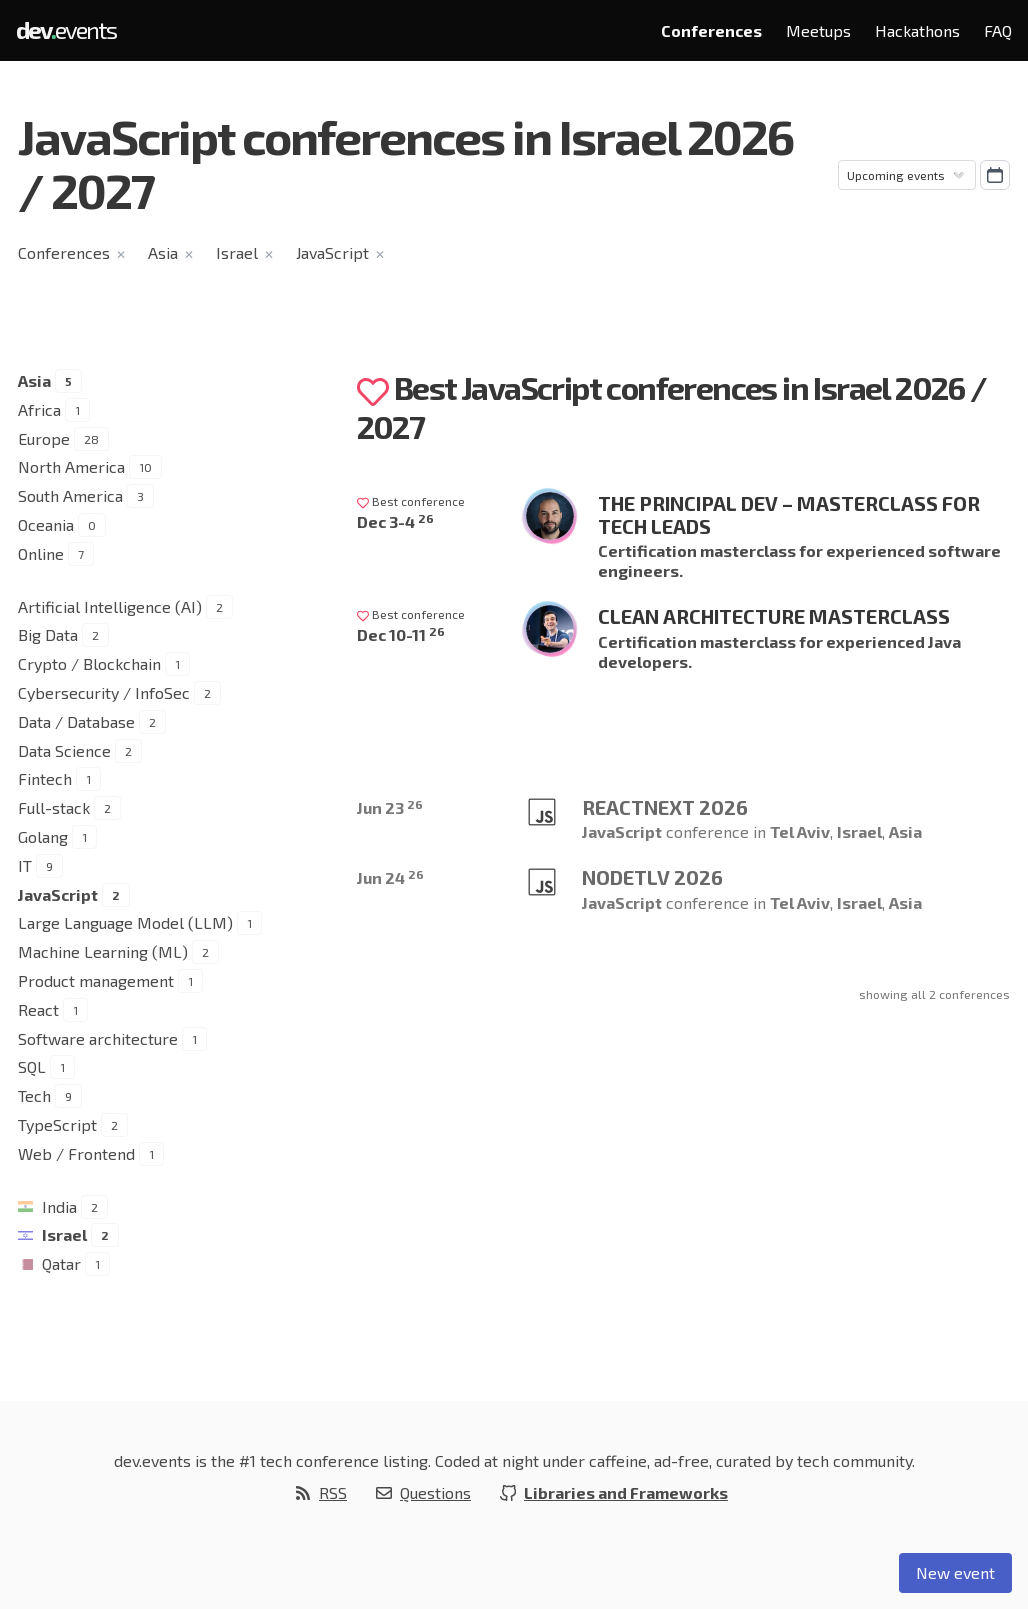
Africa (39, 409)
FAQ (998, 30)
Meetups (818, 30)
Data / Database (76, 721)
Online (41, 553)
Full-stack (54, 807)
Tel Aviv (800, 831)
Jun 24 (390, 877)
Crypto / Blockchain (89, 663)
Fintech (45, 778)
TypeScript (57, 1124)
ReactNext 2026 (665, 807)
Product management (96, 980)
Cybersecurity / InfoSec (104, 692)
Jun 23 (390, 807)
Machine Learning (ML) (103, 951)
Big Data (48, 634)
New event (955, 1572)
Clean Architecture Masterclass (774, 616)
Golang (43, 836)
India (59, 1206)
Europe (44, 438)
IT (25, 865)
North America (71, 466)
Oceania (46, 524)
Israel (237, 252)
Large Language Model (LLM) (125, 922)
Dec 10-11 (401, 634)
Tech (34, 1095)
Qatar (61, 1263)
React (38, 1009)
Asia (163, 252)
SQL (32, 1066)
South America (70, 495)
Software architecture (98, 1038)
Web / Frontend (76, 1153)
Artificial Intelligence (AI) (110, 606)
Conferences (711, 30)
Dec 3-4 (395, 521)
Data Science (64, 750)
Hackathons (917, 30)
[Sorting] (907, 175)
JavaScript (332, 252)
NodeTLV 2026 (652, 877)
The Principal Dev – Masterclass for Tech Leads (789, 514)
